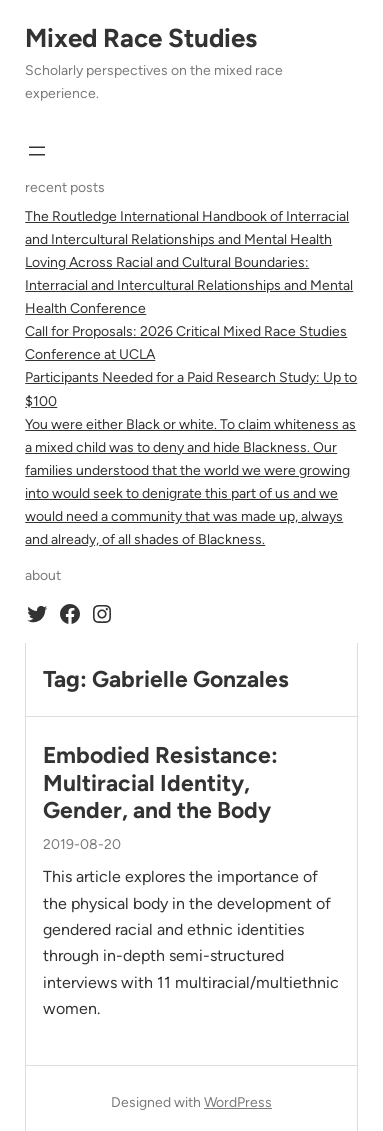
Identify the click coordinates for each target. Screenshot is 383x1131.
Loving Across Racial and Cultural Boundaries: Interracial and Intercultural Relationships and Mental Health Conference (189, 285)
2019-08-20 (82, 844)
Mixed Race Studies (141, 38)
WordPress (238, 1102)
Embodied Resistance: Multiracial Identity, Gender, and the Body (160, 783)
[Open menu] (37, 151)
